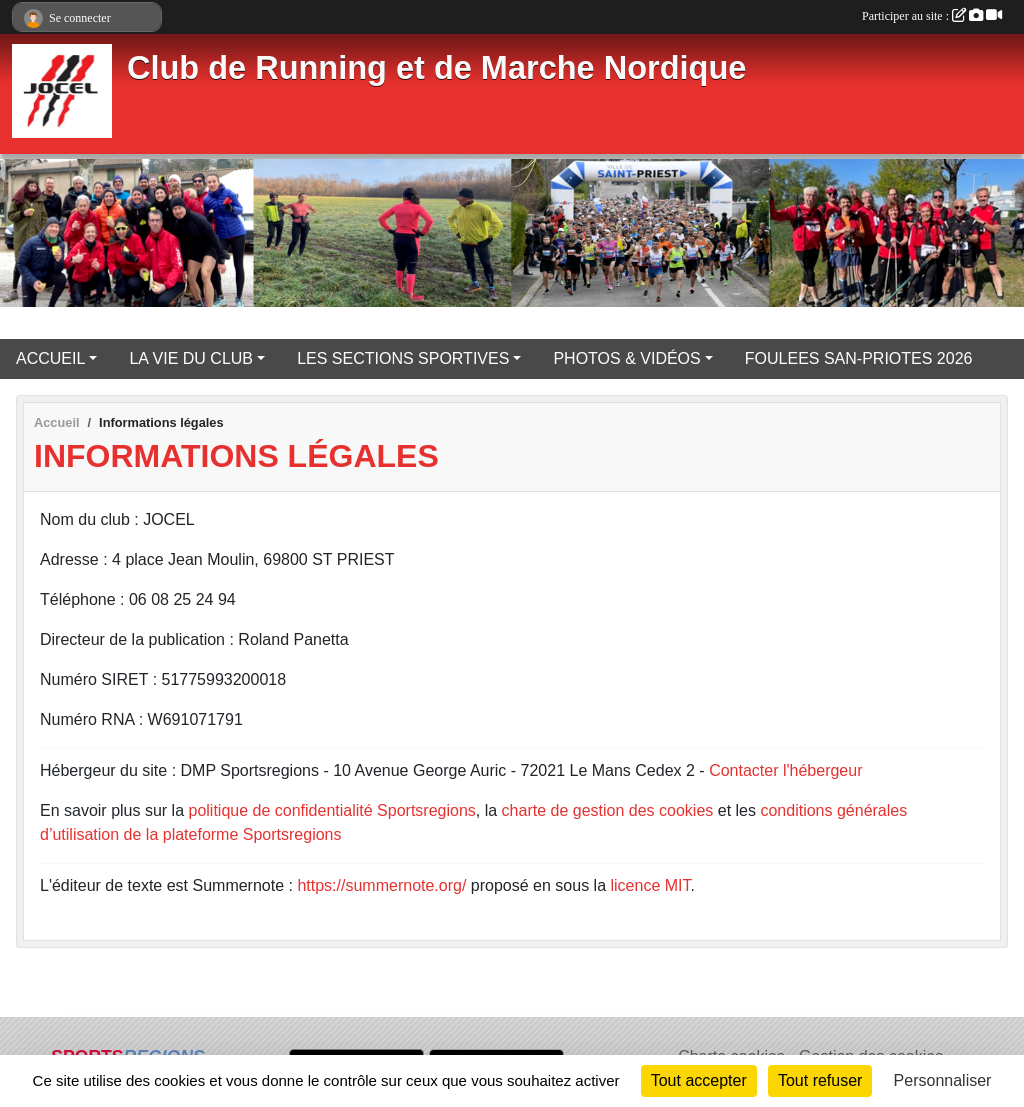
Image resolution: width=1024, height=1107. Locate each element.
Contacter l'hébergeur (785, 770)
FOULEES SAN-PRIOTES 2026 (859, 358)
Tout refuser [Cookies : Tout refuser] (820, 1080)
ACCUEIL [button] (50, 358)
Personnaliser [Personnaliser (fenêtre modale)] (943, 1080)
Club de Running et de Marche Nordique (436, 68)
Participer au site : (932, 16)
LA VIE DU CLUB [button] (191, 358)
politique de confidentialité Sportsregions (332, 810)
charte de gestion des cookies (608, 810)
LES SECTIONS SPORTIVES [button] (403, 358)
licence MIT (650, 885)
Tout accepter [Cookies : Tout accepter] (699, 1080)
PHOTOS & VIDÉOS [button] (626, 358)
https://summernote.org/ (381, 885)
